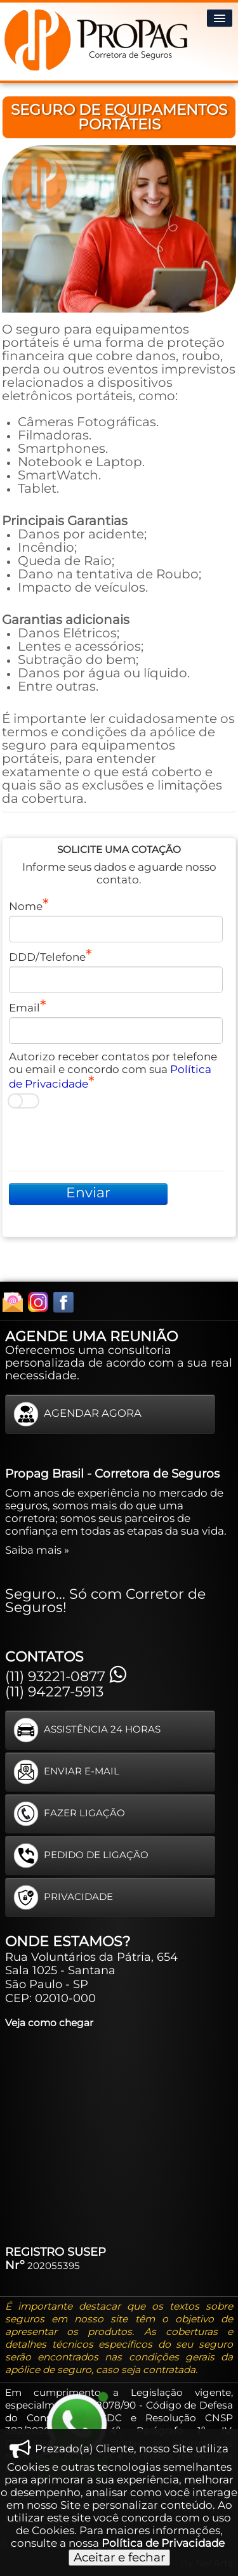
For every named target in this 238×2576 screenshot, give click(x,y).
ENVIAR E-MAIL (66, 1772)
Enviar (88, 1192)
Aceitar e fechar (119, 2557)
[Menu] (219, 18)
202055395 (53, 2266)
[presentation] (105, 1139)
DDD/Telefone (47, 957)
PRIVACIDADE (63, 1897)
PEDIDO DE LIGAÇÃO (81, 1855)
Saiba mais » (37, 1550)
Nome (26, 906)
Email (24, 1007)
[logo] (98, 39)
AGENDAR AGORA (77, 1414)
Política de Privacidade (163, 2543)
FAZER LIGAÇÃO (69, 1813)
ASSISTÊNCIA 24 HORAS (87, 1730)
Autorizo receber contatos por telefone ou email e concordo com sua (113, 1070)
